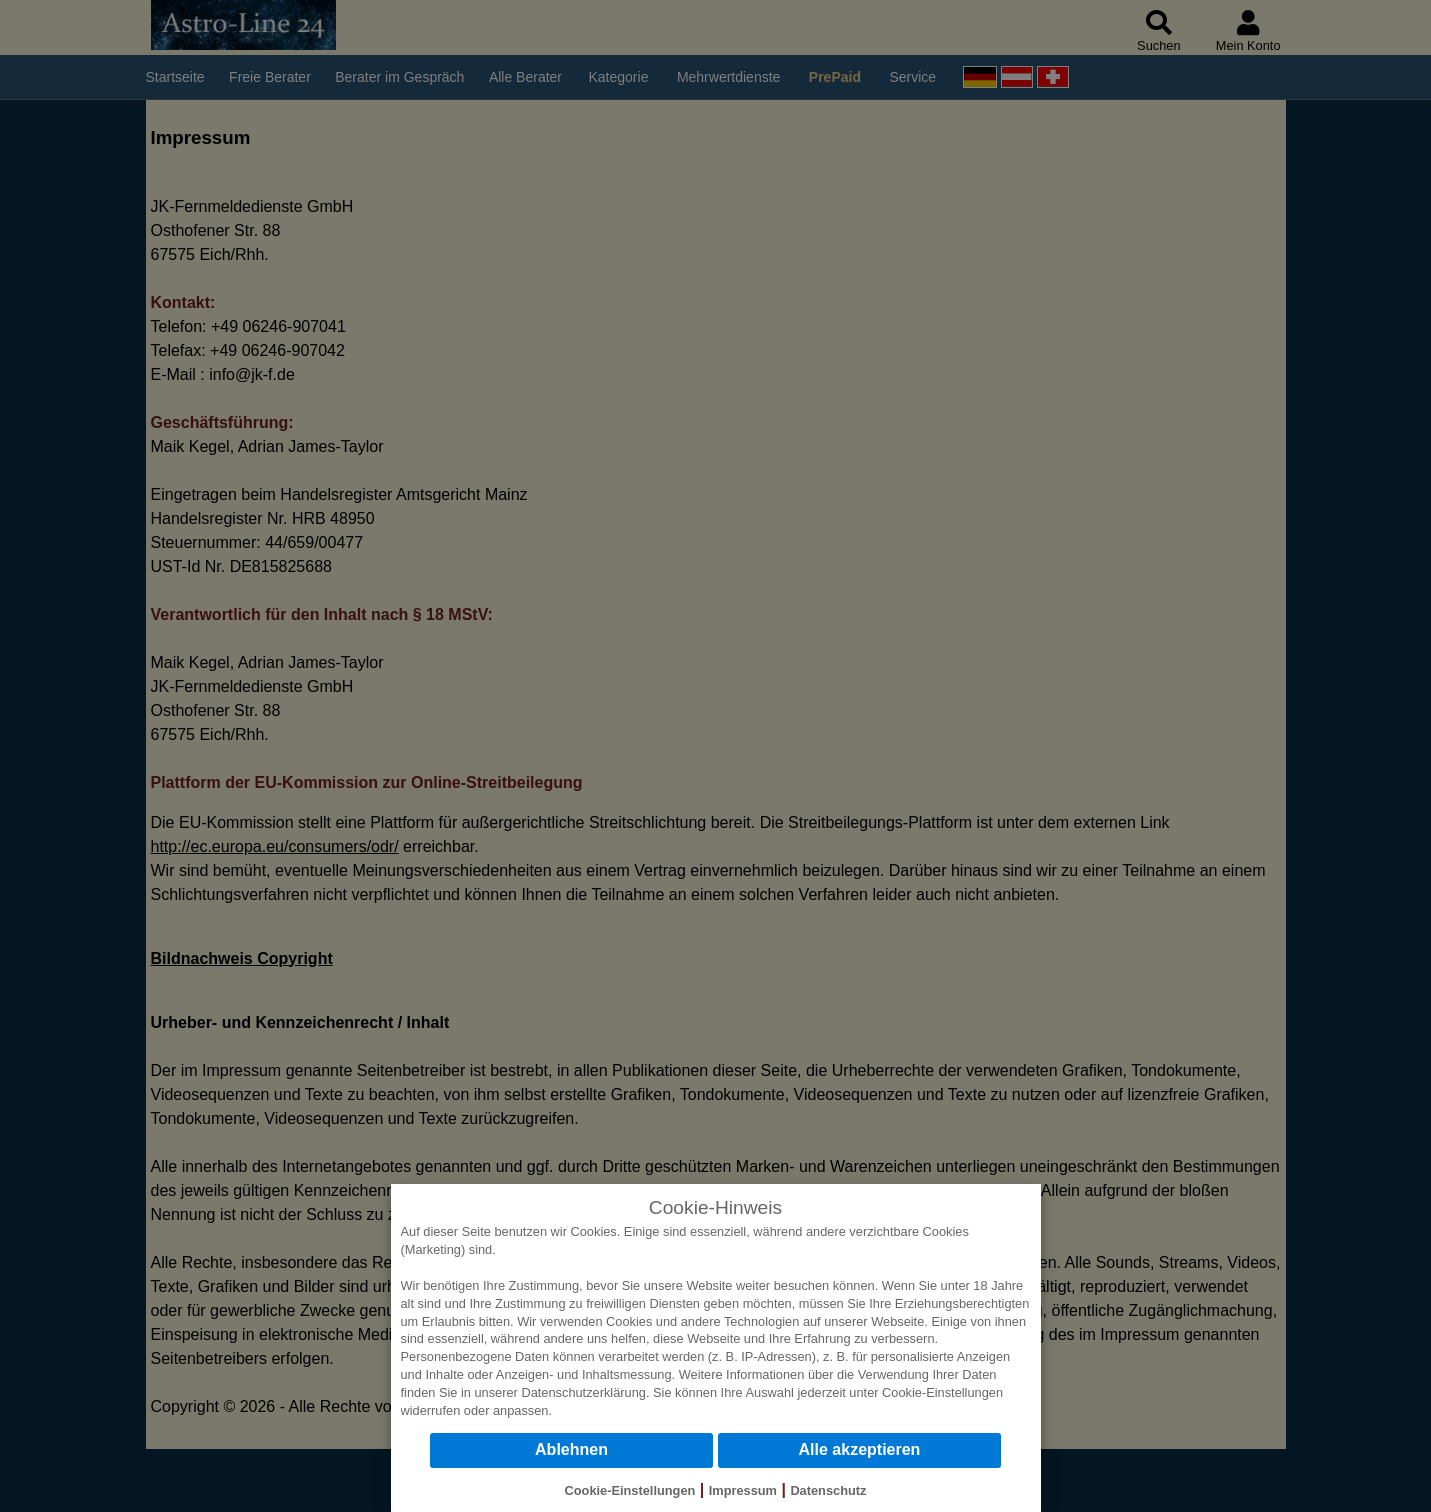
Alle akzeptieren (860, 1449)
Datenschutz (828, 1490)
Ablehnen (571, 1449)
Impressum (743, 1490)
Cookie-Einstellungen (942, 1392)
